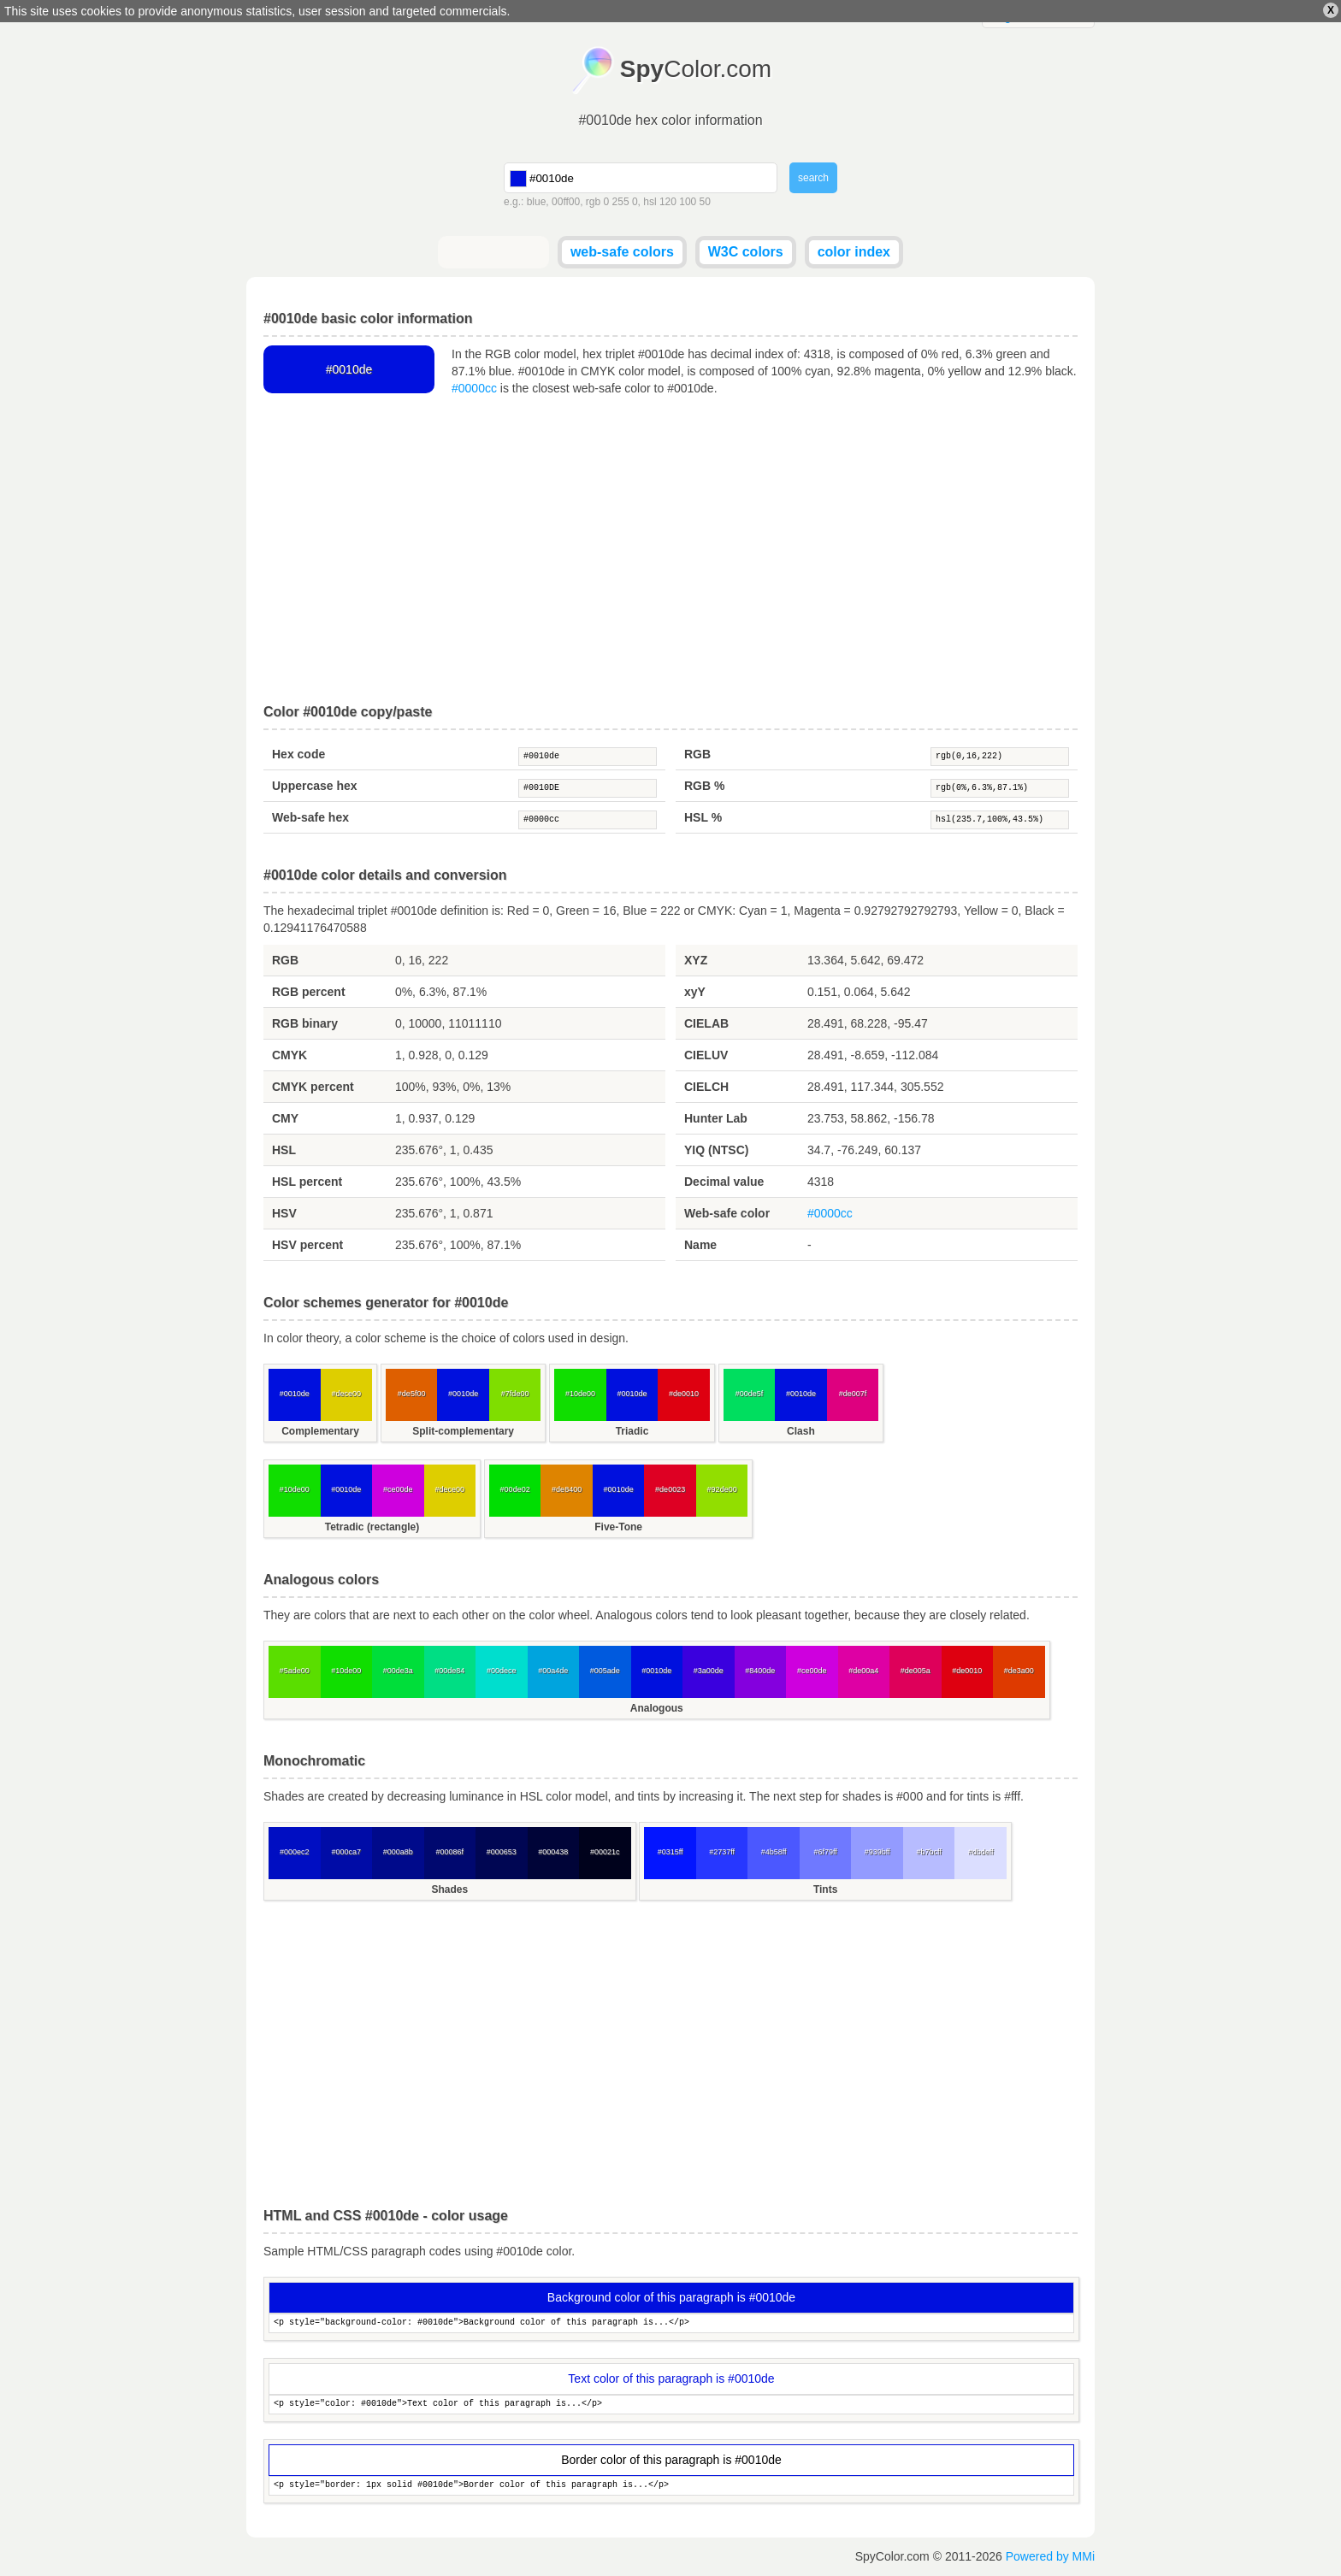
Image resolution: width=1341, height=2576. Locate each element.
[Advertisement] (670, 550)
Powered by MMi (1050, 2556)
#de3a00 (1019, 1670)
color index (854, 252)
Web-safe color (727, 1213)
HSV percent (307, 1245)
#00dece (502, 1670)
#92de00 (722, 1489)
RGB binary (305, 1023)
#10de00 (580, 1393)
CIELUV (706, 1055)
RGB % (704, 786)
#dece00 (346, 1393)
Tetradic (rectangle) (372, 1527)
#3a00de (709, 1670)
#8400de (760, 1670)
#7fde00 (515, 1393)
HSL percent (307, 1181)
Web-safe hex (310, 817)
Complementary (320, 1431)
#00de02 (515, 1489)
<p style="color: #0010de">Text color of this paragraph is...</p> (671, 2404)
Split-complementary (463, 1431)
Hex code (298, 754)
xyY (695, 992)
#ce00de (398, 1489)
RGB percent (309, 992)
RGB (697, 754)
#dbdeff (981, 1852)
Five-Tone (618, 1527)
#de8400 (567, 1489)
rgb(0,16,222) (999, 756)
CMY (285, 1118)
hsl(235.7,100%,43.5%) (999, 820)
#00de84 (449, 1670)
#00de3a (398, 1670)
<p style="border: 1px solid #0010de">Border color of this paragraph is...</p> (671, 2486)
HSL (284, 1150)
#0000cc (474, 388)
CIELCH (706, 1086)
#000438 (553, 1852)
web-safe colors (622, 252)
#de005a (915, 1670)
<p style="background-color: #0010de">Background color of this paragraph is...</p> (671, 2323)
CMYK (289, 1055)
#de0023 (670, 1489)
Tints (825, 1889)
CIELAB (706, 1023)
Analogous (656, 1708)
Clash (801, 1431)
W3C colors (745, 252)
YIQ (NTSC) (716, 1150)
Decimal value (724, 1181)
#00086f (449, 1852)
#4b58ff (774, 1852)
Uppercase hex (314, 786)
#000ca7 (346, 1852)
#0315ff (670, 1852)
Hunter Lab (715, 1118)
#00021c (605, 1852)
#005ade (605, 1670)
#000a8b (398, 1852)
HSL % (703, 817)
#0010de (587, 756)
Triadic (632, 1431)
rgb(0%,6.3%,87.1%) (999, 788)
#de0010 (684, 1393)
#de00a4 (863, 1670)
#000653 (502, 1852)
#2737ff (722, 1852)
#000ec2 (295, 1852)
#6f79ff (824, 1852)
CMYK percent (313, 1086)
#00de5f (749, 1393)
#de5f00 (412, 1393)
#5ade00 (295, 1670)
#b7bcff (928, 1852)
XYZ (695, 960)
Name (700, 1245)
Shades (449, 1889)
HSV (284, 1213)
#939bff (877, 1852)
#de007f (853, 1393)
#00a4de (553, 1670)
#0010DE (587, 788)
